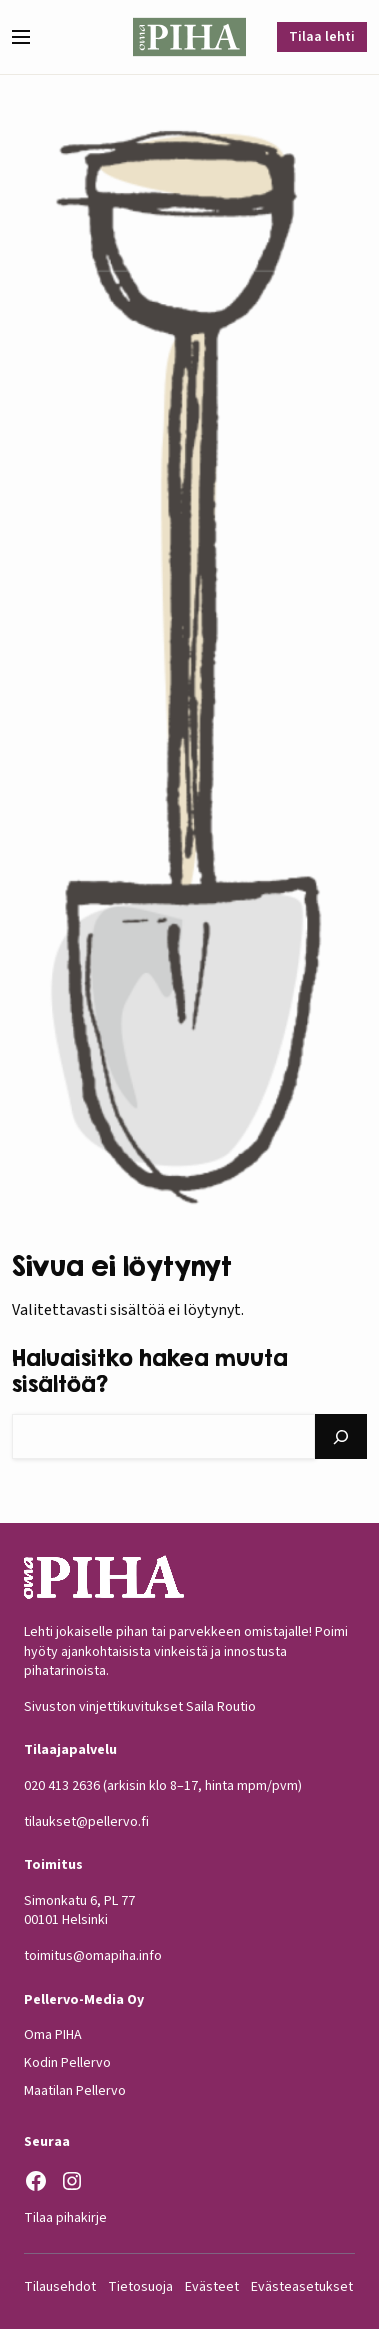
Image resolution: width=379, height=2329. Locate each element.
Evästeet (212, 2287)
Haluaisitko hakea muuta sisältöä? (150, 1371)
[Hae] (341, 1436)
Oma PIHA (53, 2035)
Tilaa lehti (322, 37)
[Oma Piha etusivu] (189, 37)
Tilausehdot (60, 2287)
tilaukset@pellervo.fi (86, 1822)
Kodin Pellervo (67, 2063)
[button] (29, 37)
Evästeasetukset (302, 2287)
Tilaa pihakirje (65, 2218)
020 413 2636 (62, 1786)
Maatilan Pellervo (75, 2091)
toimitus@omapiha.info (93, 1956)
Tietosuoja (140, 2287)
